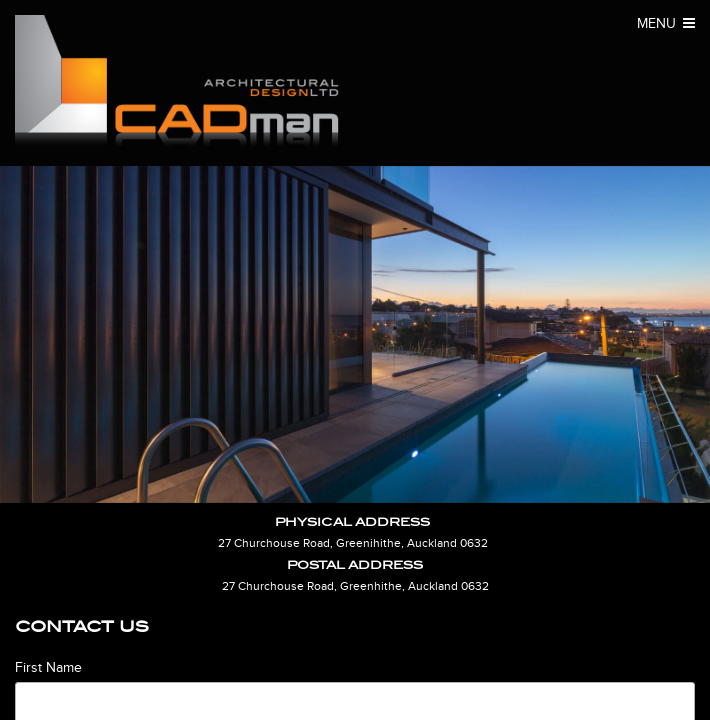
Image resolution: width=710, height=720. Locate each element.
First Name (48, 668)
